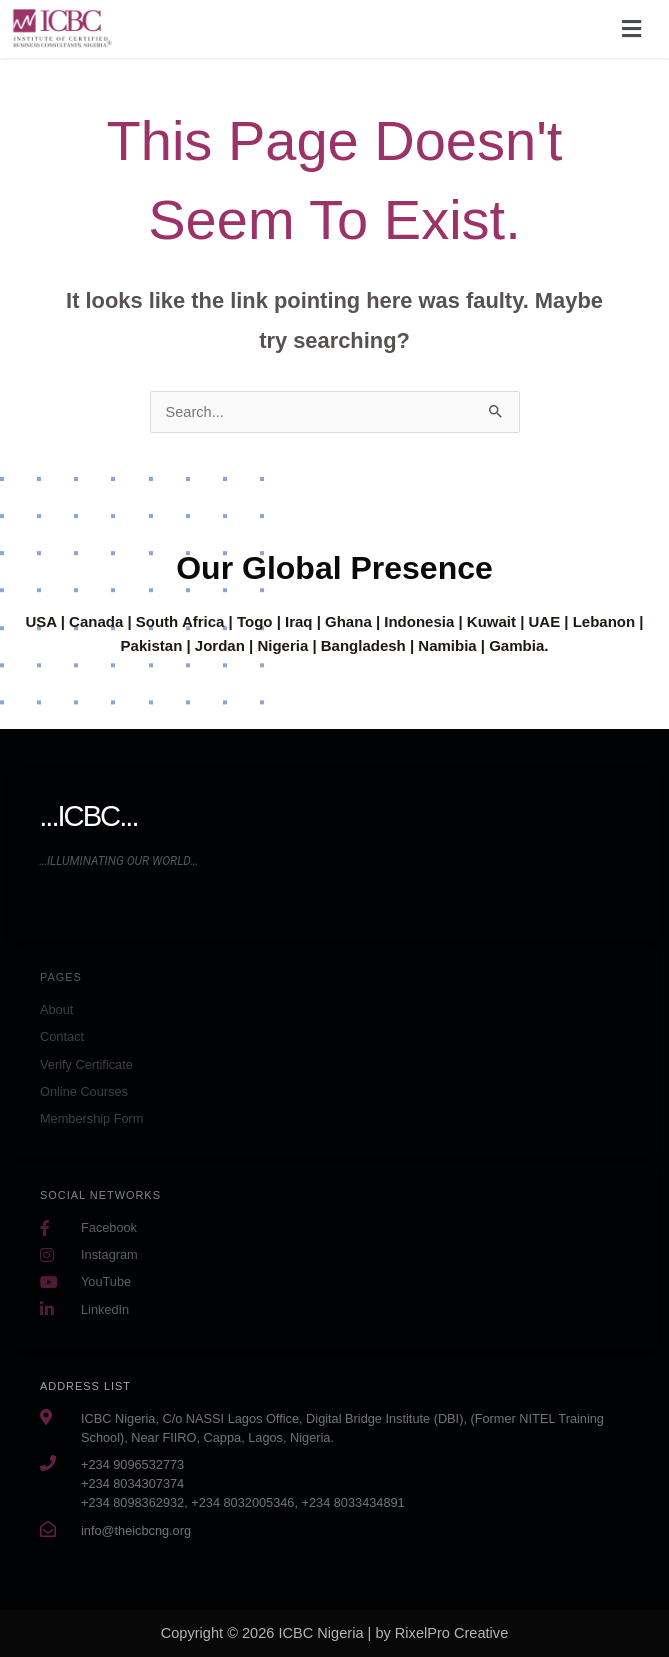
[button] (632, 29)
